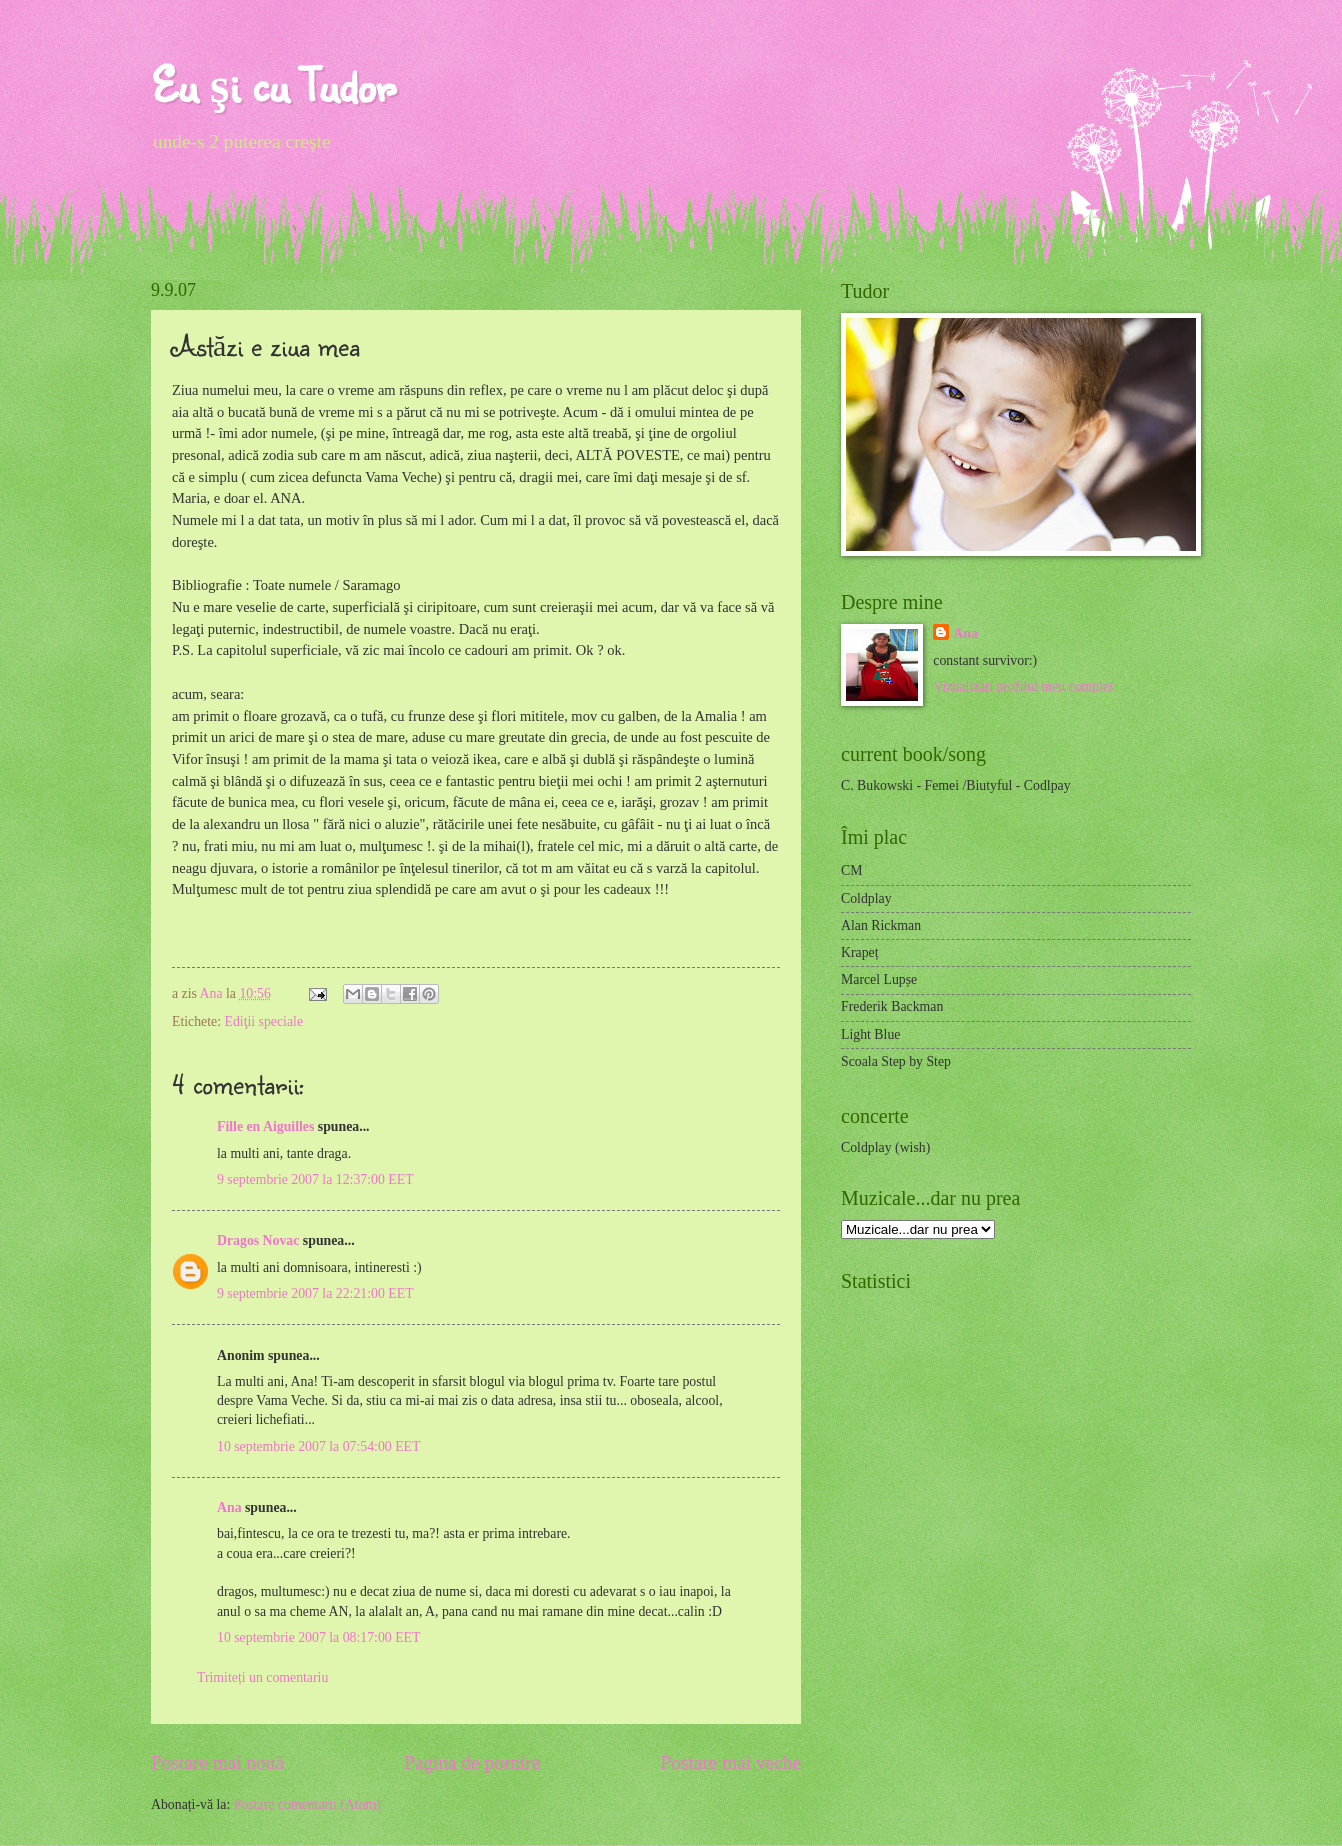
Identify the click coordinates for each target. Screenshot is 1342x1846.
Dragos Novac (258, 1240)
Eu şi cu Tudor (273, 84)
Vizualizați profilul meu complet (1023, 686)
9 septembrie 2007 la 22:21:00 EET (315, 1293)
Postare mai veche (731, 1762)
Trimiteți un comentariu (262, 1677)
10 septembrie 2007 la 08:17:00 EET (318, 1637)
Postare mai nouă (217, 1762)
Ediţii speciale (263, 1021)
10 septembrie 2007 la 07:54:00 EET (318, 1446)
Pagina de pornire (472, 1762)
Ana (213, 993)
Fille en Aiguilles (265, 1126)
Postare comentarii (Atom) (307, 1804)
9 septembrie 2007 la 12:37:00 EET (315, 1179)
